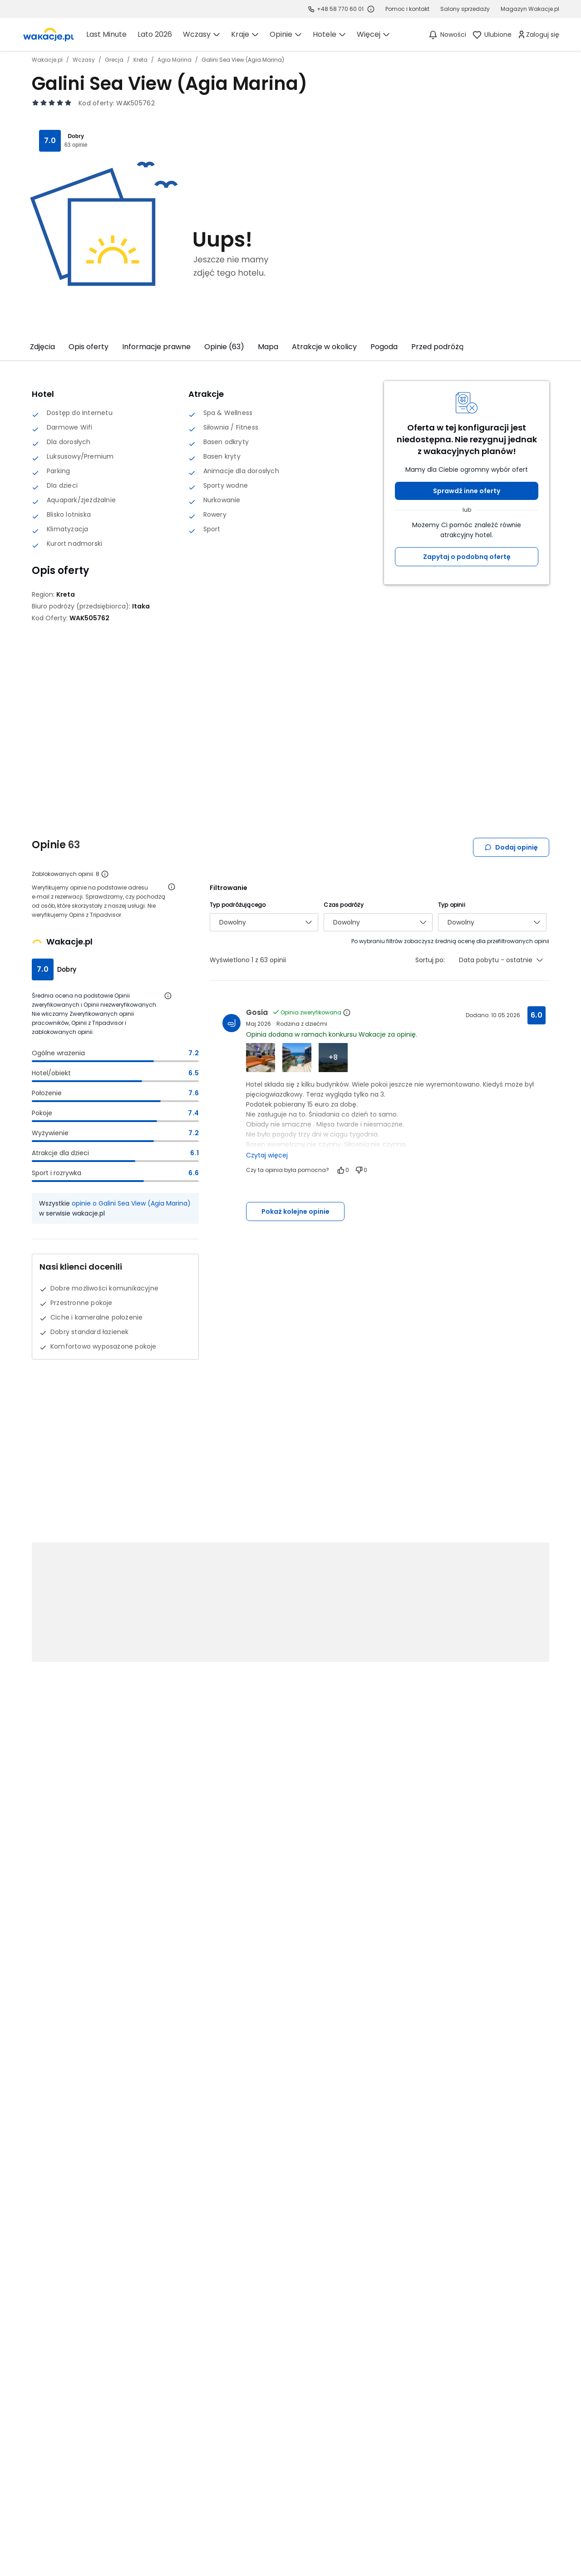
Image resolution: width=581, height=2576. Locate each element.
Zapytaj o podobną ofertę (467, 556)
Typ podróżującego (238, 905)
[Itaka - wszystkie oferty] (141, 606)
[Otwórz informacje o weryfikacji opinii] (171, 886)
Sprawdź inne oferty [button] (466, 490)
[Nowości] (447, 34)
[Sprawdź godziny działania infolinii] (370, 9)
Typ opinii (451, 905)
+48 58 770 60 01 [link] (340, 9)
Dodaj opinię (511, 847)
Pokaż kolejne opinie (295, 1211)
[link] (48, 34)
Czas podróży (343, 905)
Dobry (76, 136)
